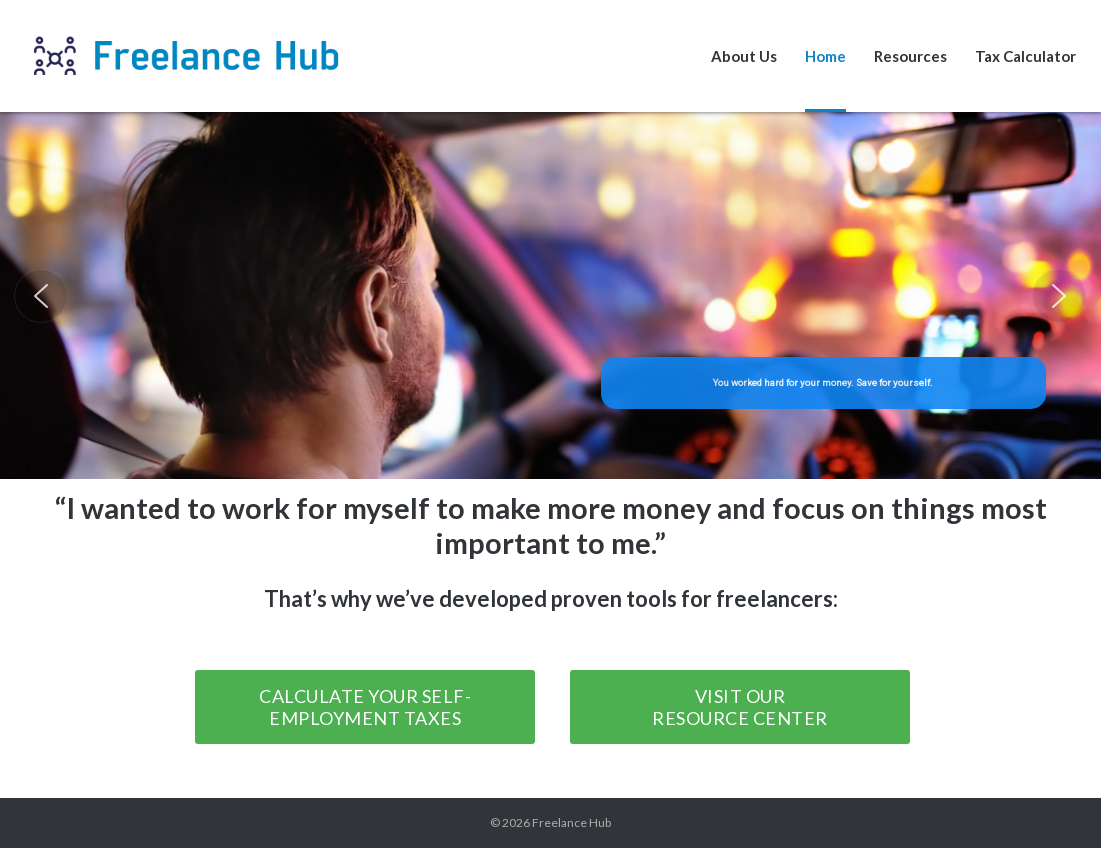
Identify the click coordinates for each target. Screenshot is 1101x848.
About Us (744, 56)
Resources (910, 56)
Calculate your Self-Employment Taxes (365, 707)
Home (825, 56)
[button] (41, 296)
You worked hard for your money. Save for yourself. (824, 382)
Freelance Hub (571, 822)
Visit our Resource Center (740, 707)
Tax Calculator (1025, 56)
